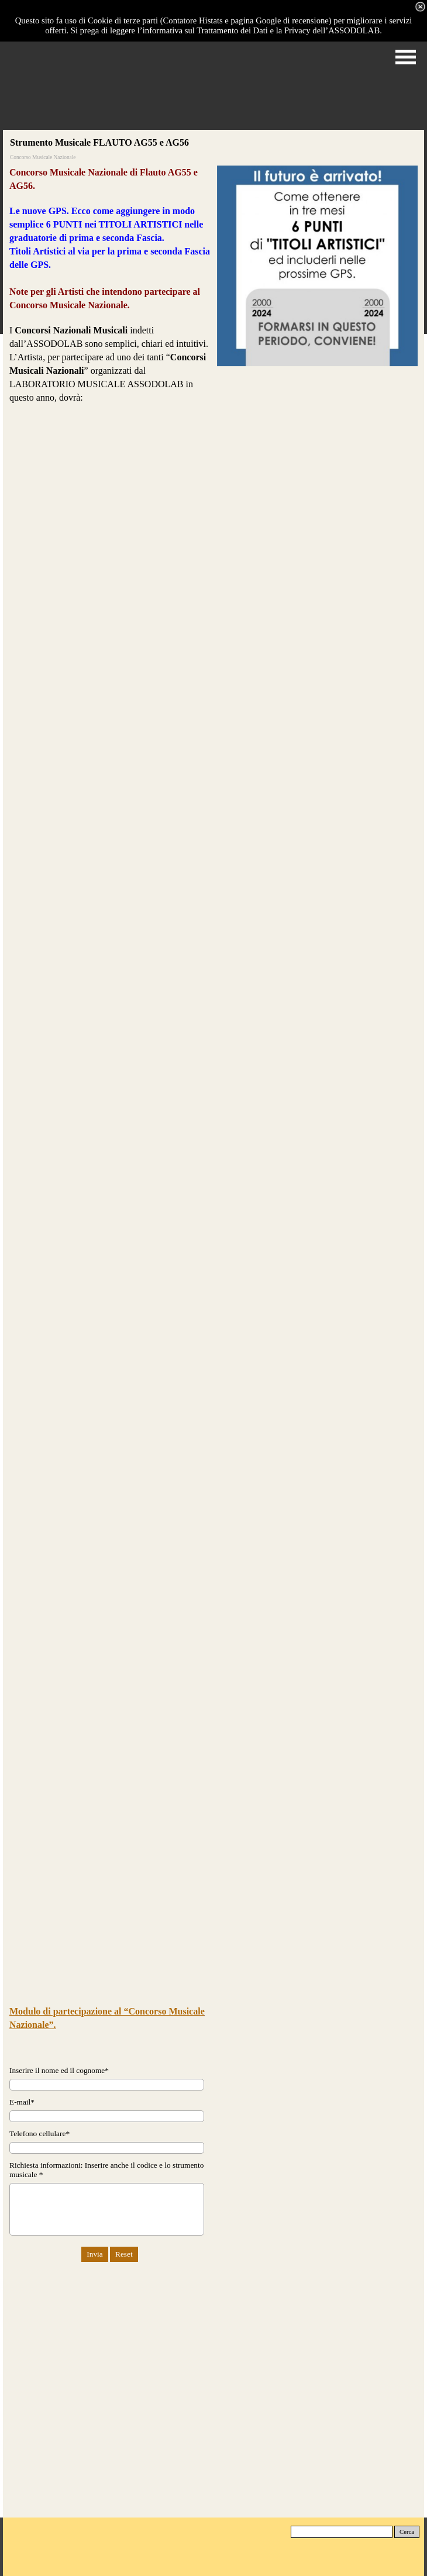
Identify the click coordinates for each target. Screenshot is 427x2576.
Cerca (407, 2532)
